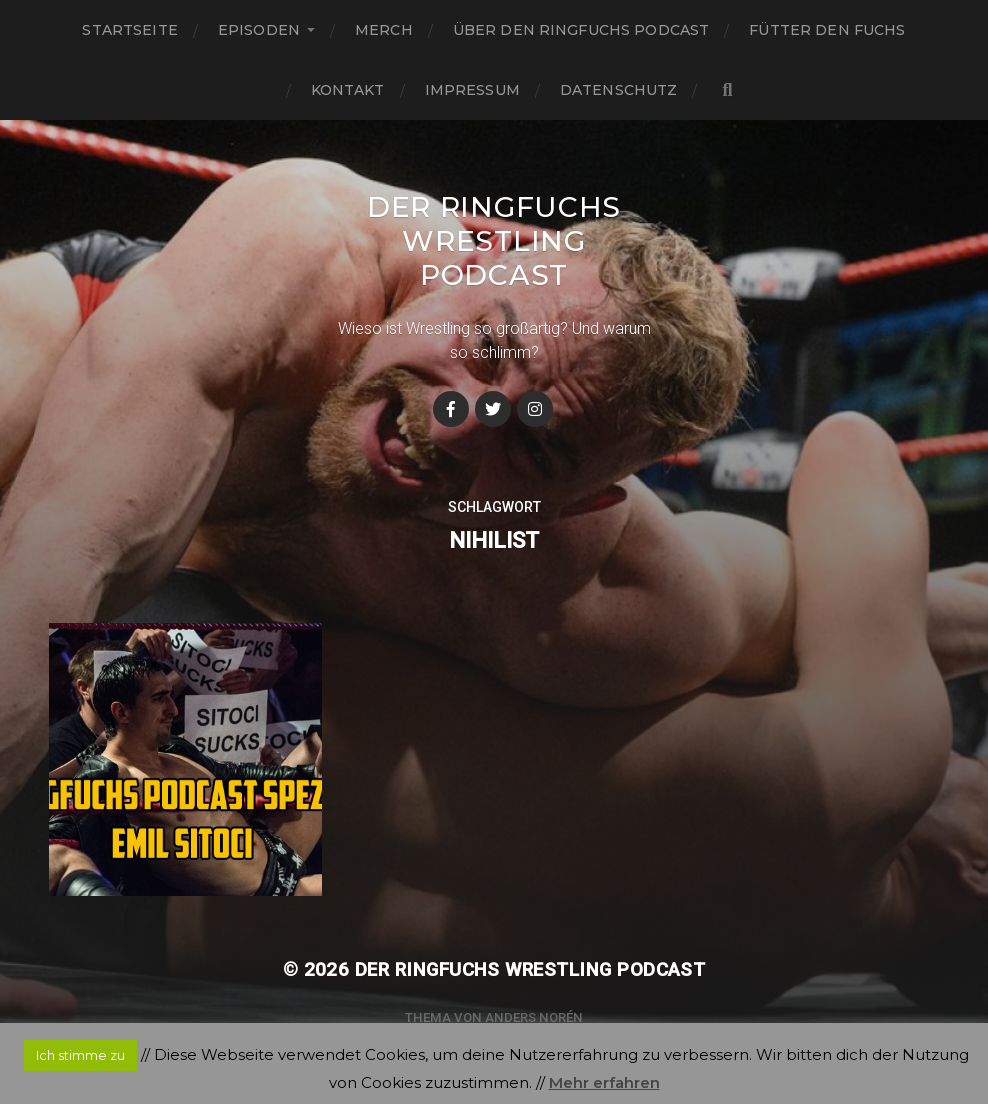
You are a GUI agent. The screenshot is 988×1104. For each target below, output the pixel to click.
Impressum (472, 90)
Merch (384, 30)
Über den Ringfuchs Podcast (581, 30)
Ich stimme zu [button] (80, 1055)
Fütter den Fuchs (827, 30)
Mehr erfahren (604, 1082)
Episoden (259, 30)
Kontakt (348, 90)
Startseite (129, 30)
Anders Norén (534, 1017)
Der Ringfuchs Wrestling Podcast (494, 241)
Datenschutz (619, 90)
